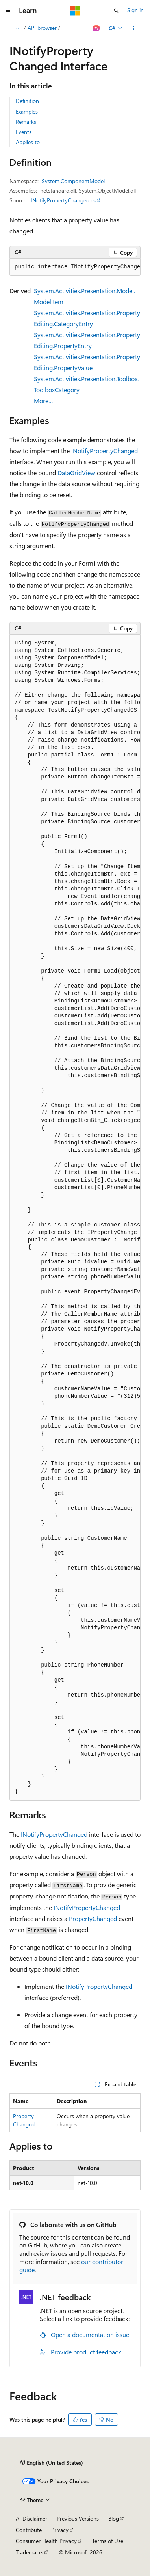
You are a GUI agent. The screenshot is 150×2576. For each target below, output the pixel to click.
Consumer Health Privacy (46, 2541)
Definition (27, 101)
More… (43, 401)
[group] (75, 267)
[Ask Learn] (96, 28)
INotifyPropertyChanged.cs (63, 200)
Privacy (60, 2530)
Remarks (26, 121)
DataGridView (76, 472)
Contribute (29, 2530)
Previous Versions (78, 2518)
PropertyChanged (93, 1918)
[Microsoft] (75, 11)
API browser (42, 27)
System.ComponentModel (73, 181)
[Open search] (116, 11)
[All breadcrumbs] (16, 28)
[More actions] (134, 28)
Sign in (135, 10)
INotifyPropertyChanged (104, 450)
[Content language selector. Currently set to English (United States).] (52, 2463)
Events (23, 132)
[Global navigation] (8, 11)
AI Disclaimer (31, 2518)
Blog (113, 2518)
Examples (27, 111)
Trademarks (29, 2552)
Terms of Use (107, 2541)
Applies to (28, 142)
